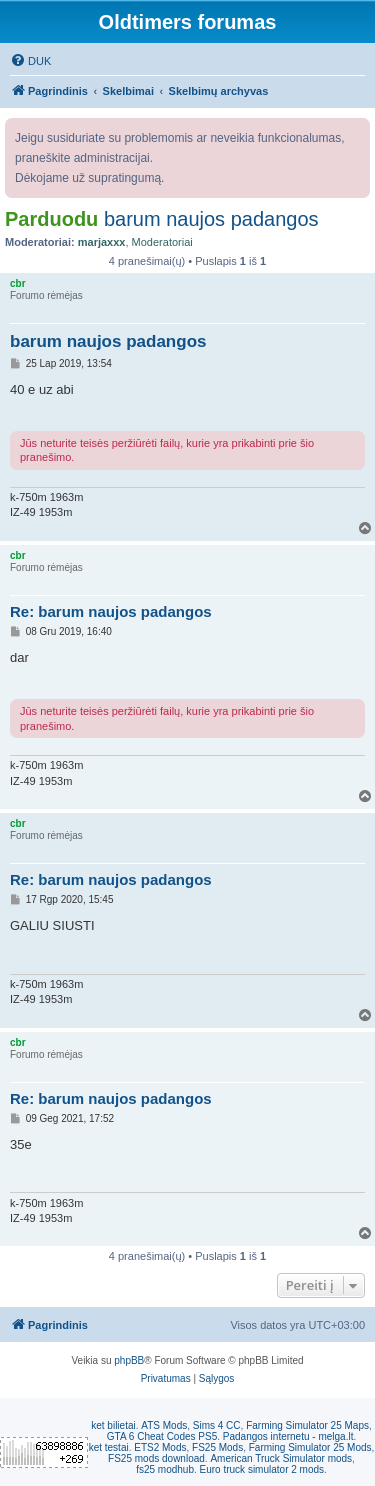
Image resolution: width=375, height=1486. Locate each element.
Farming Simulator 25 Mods (310, 1447)
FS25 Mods (217, 1447)
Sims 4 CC (217, 1425)
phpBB (129, 1360)
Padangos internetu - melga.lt (288, 1436)
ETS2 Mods (160, 1447)
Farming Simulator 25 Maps (307, 1425)
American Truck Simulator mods (281, 1458)
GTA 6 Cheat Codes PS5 (162, 1436)
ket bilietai (113, 1425)
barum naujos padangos (211, 219)
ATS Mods (164, 1425)
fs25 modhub (165, 1469)
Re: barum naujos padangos (111, 611)
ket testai (109, 1447)
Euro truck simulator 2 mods (262, 1469)
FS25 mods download (156, 1458)
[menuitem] (30, 61)
